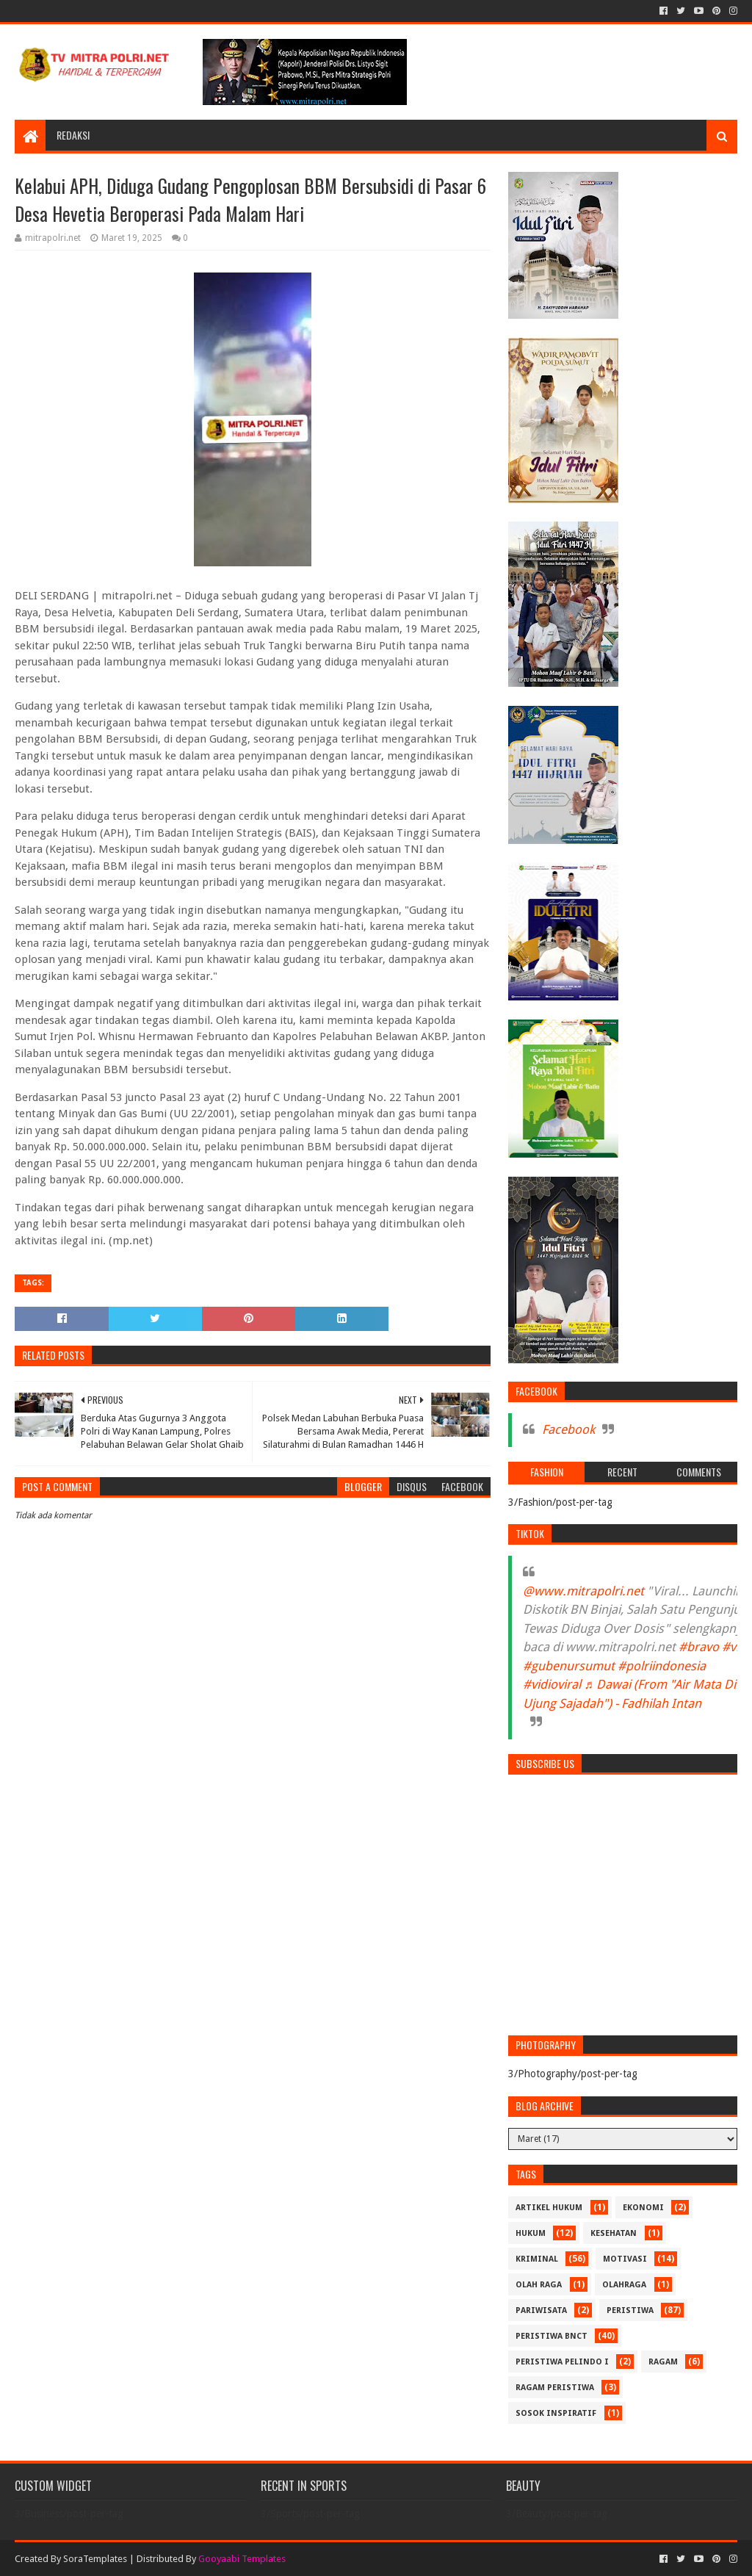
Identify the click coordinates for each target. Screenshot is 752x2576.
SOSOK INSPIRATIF (556, 2413)
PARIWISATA (541, 2310)
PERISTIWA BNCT (552, 2336)
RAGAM (663, 2362)
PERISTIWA (630, 2310)
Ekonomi (643, 2207)
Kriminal (537, 2259)
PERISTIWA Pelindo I (562, 2362)
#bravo (699, 1646)
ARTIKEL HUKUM (549, 2207)
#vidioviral (552, 1684)
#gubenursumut (569, 1666)
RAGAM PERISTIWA (555, 2387)
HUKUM (531, 2233)
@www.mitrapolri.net (583, 1591)
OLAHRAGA (624, 2285)
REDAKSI (73, 134)
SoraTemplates (95, 2558)
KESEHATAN (613, 2233)
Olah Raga (539, 2285)
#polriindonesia (662, 1666)
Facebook (568, 1429)
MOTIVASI (625, 2259)
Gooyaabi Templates (242, 2558)
